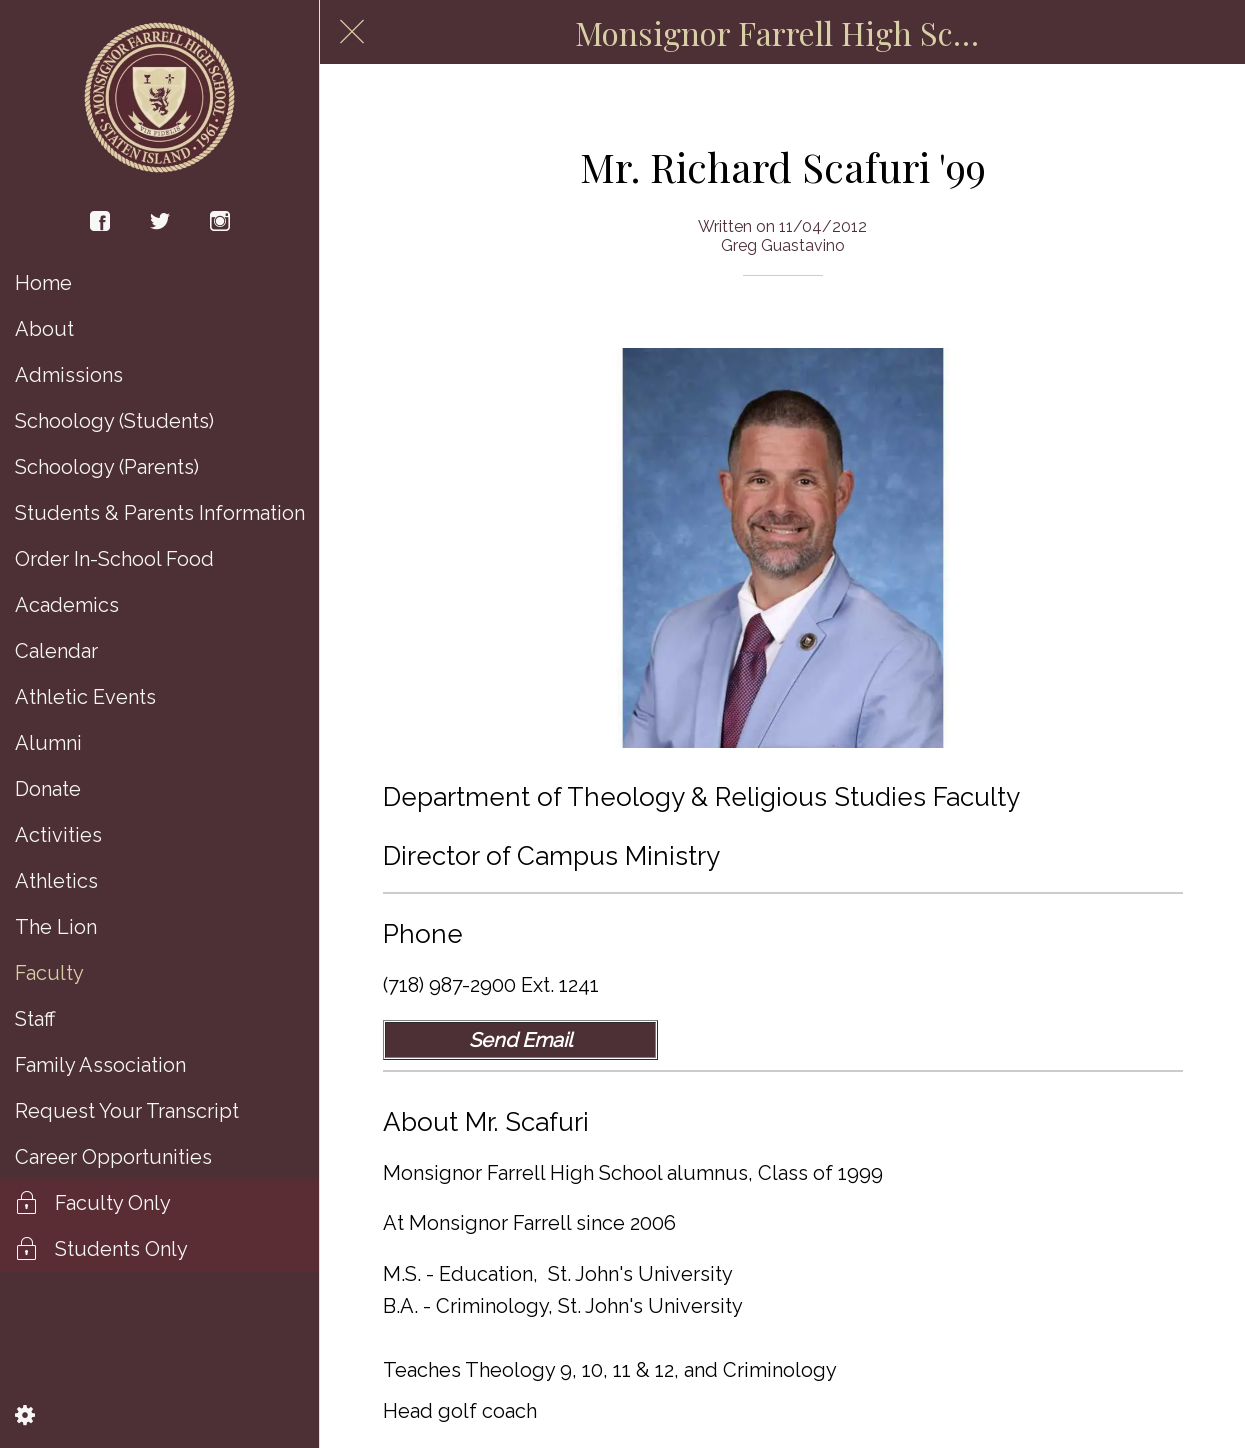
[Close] (352, 32)
